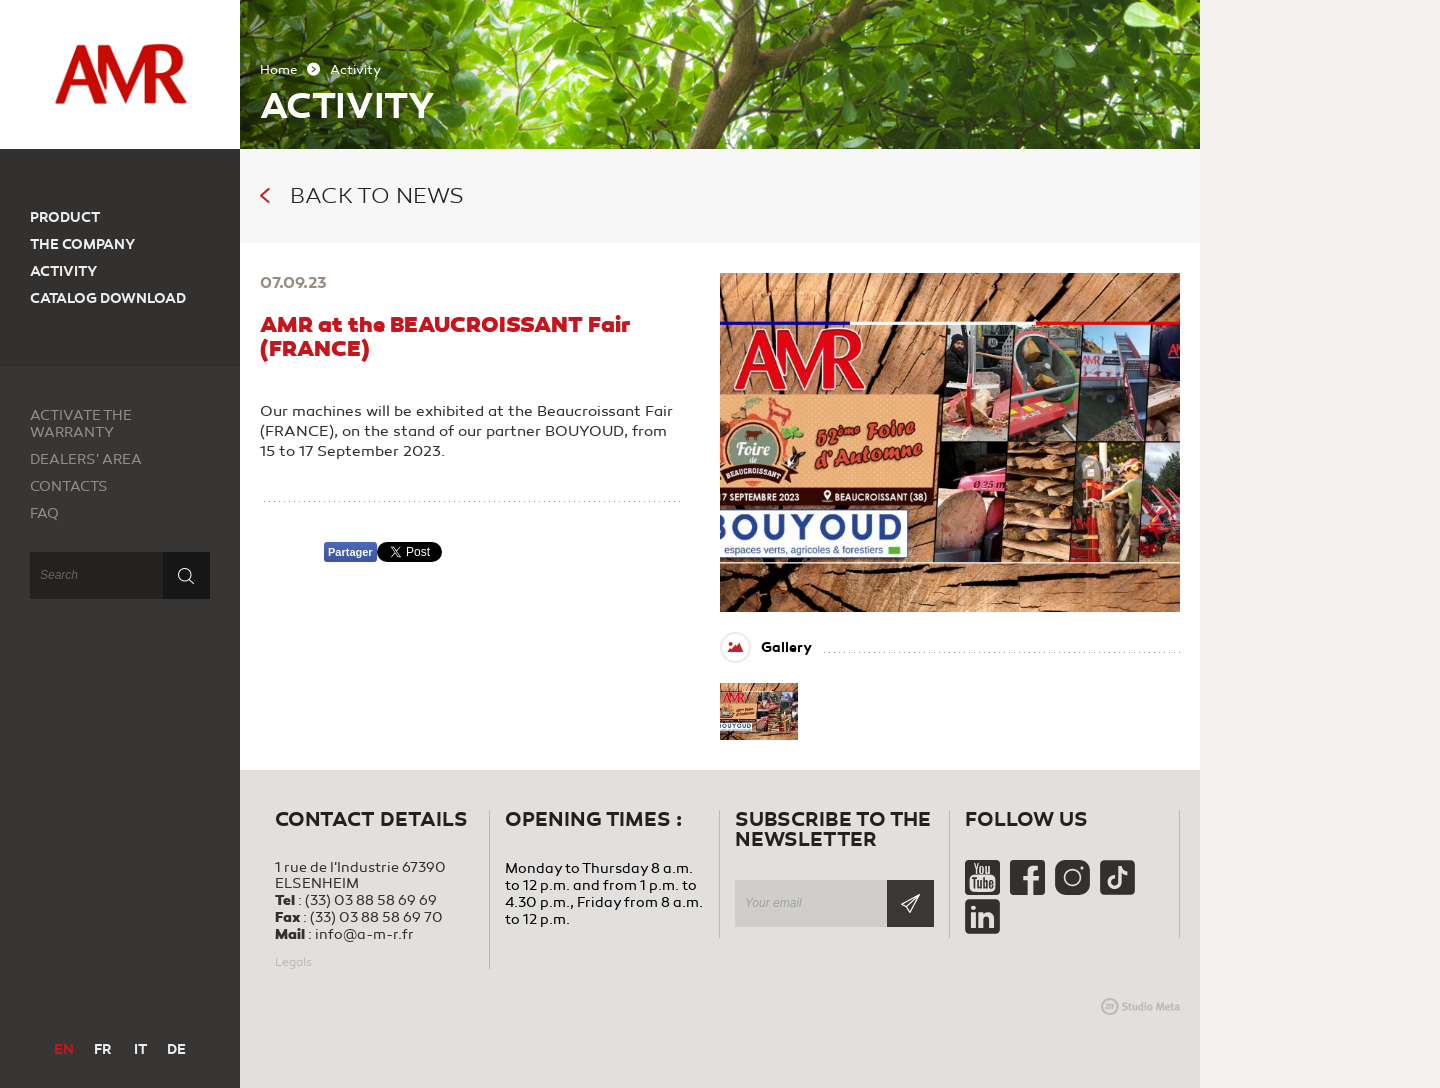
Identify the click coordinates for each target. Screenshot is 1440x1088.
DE (176, 1049)
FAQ (44, 513)
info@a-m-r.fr (364, 934)
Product (65, 217)
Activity (63, 271)
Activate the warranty (81, 424)
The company (82, 244)
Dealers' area (86, 459)
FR (102, 1049)
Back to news (362, 196)
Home (278, 70)
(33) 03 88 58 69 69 (371, 900)
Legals (293, 962)
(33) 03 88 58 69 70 (376, 917)
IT (140, 1049)
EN (64, 1049)
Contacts (69, 486)
